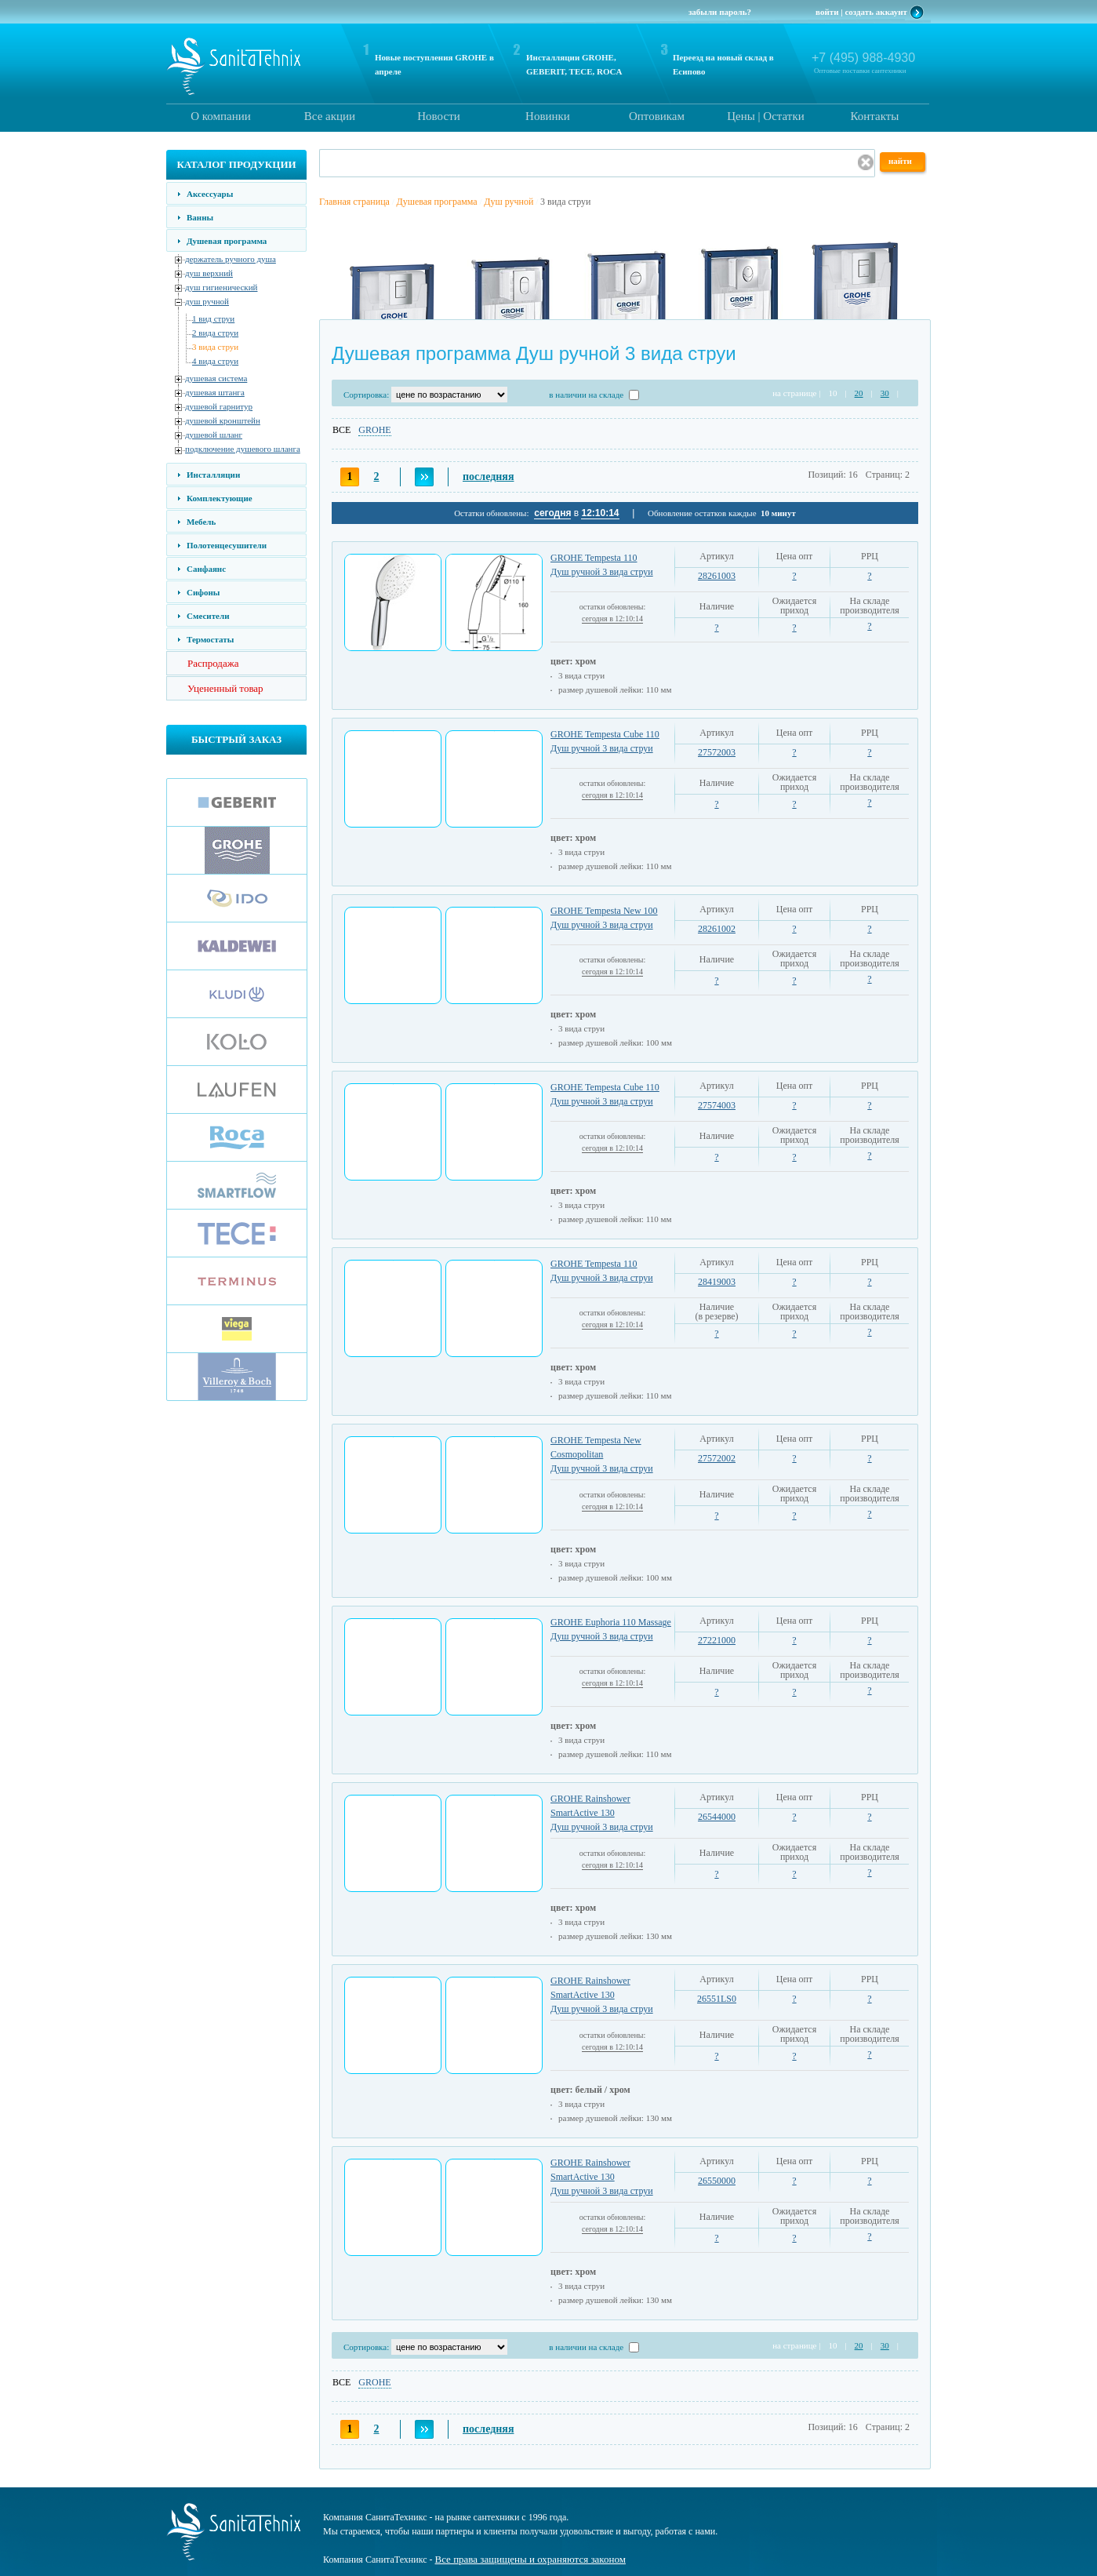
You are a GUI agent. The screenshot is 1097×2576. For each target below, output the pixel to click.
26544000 (717, 1816)
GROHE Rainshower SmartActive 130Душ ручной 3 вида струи (601, 1812)
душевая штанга (215, 392)
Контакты (875, 116)
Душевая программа (227, 241)
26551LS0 (716, 1998)
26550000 (717, 2180)
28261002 (717, 928)
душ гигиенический (221, 287)
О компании (221, 116)
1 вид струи (213, 318)
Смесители (208, 615)
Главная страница (354, 201)
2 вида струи (215, 332)
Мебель (201, 521)
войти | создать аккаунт (861, 11)
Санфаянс (206, 568)
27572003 (717, 752)
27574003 (717, 1105)
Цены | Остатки (765, 116)
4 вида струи (215, 361)
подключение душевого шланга (242, 448)
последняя (488, 476)
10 (832, 393)
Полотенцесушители (227, 545)
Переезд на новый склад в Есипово (723, 64)
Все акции (329, 116)
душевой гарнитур (218, 406)
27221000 (717, 1640)
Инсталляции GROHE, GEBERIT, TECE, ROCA (574, 64)
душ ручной (207, 301)
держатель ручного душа (230, 259)
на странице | (796, 393)
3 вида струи (215, 346)
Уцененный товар (225, 688)
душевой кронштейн (222, 420)
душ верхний (209, 273)
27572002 (717, 1458)
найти (900, 161)
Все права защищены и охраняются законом (530, 2559)
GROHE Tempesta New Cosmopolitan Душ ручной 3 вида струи (601, 1454)
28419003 (717, 1281)
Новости (438, 116)
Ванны (200, 217)
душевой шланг (213, 434)
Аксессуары (210, 193)
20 (859, 393)
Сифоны (203, 592)
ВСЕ (341, 429)
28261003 (717, 575)
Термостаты (210, 639)
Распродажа (213, 663)
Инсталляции (213, 474)
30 (885, 393)
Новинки (547, 116)
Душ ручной (508, 201)
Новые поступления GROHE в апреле (434, 64)
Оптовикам (657, 116)
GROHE (374, 429)
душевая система (216, 378)
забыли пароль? (719, 11)
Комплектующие (219, 498)
